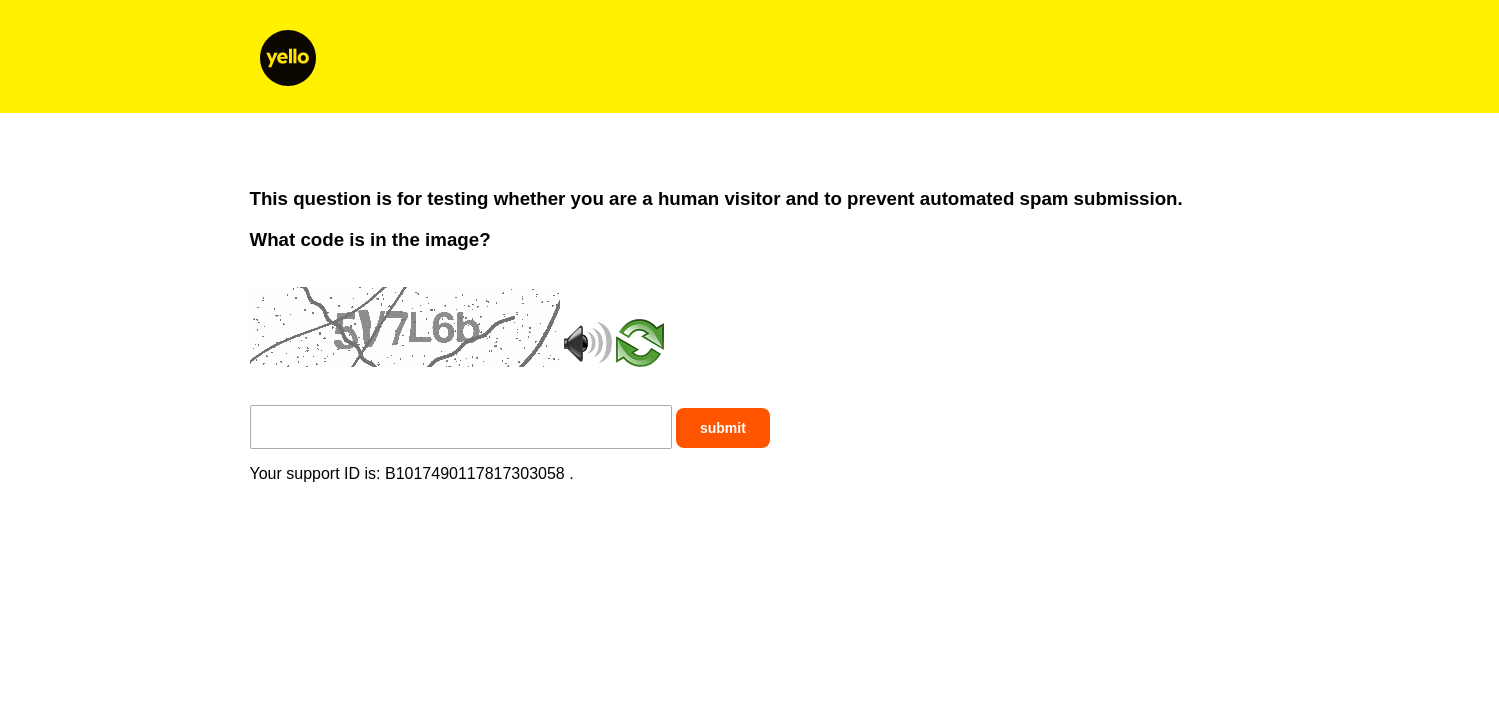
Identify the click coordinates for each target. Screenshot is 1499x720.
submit (723, 428)
